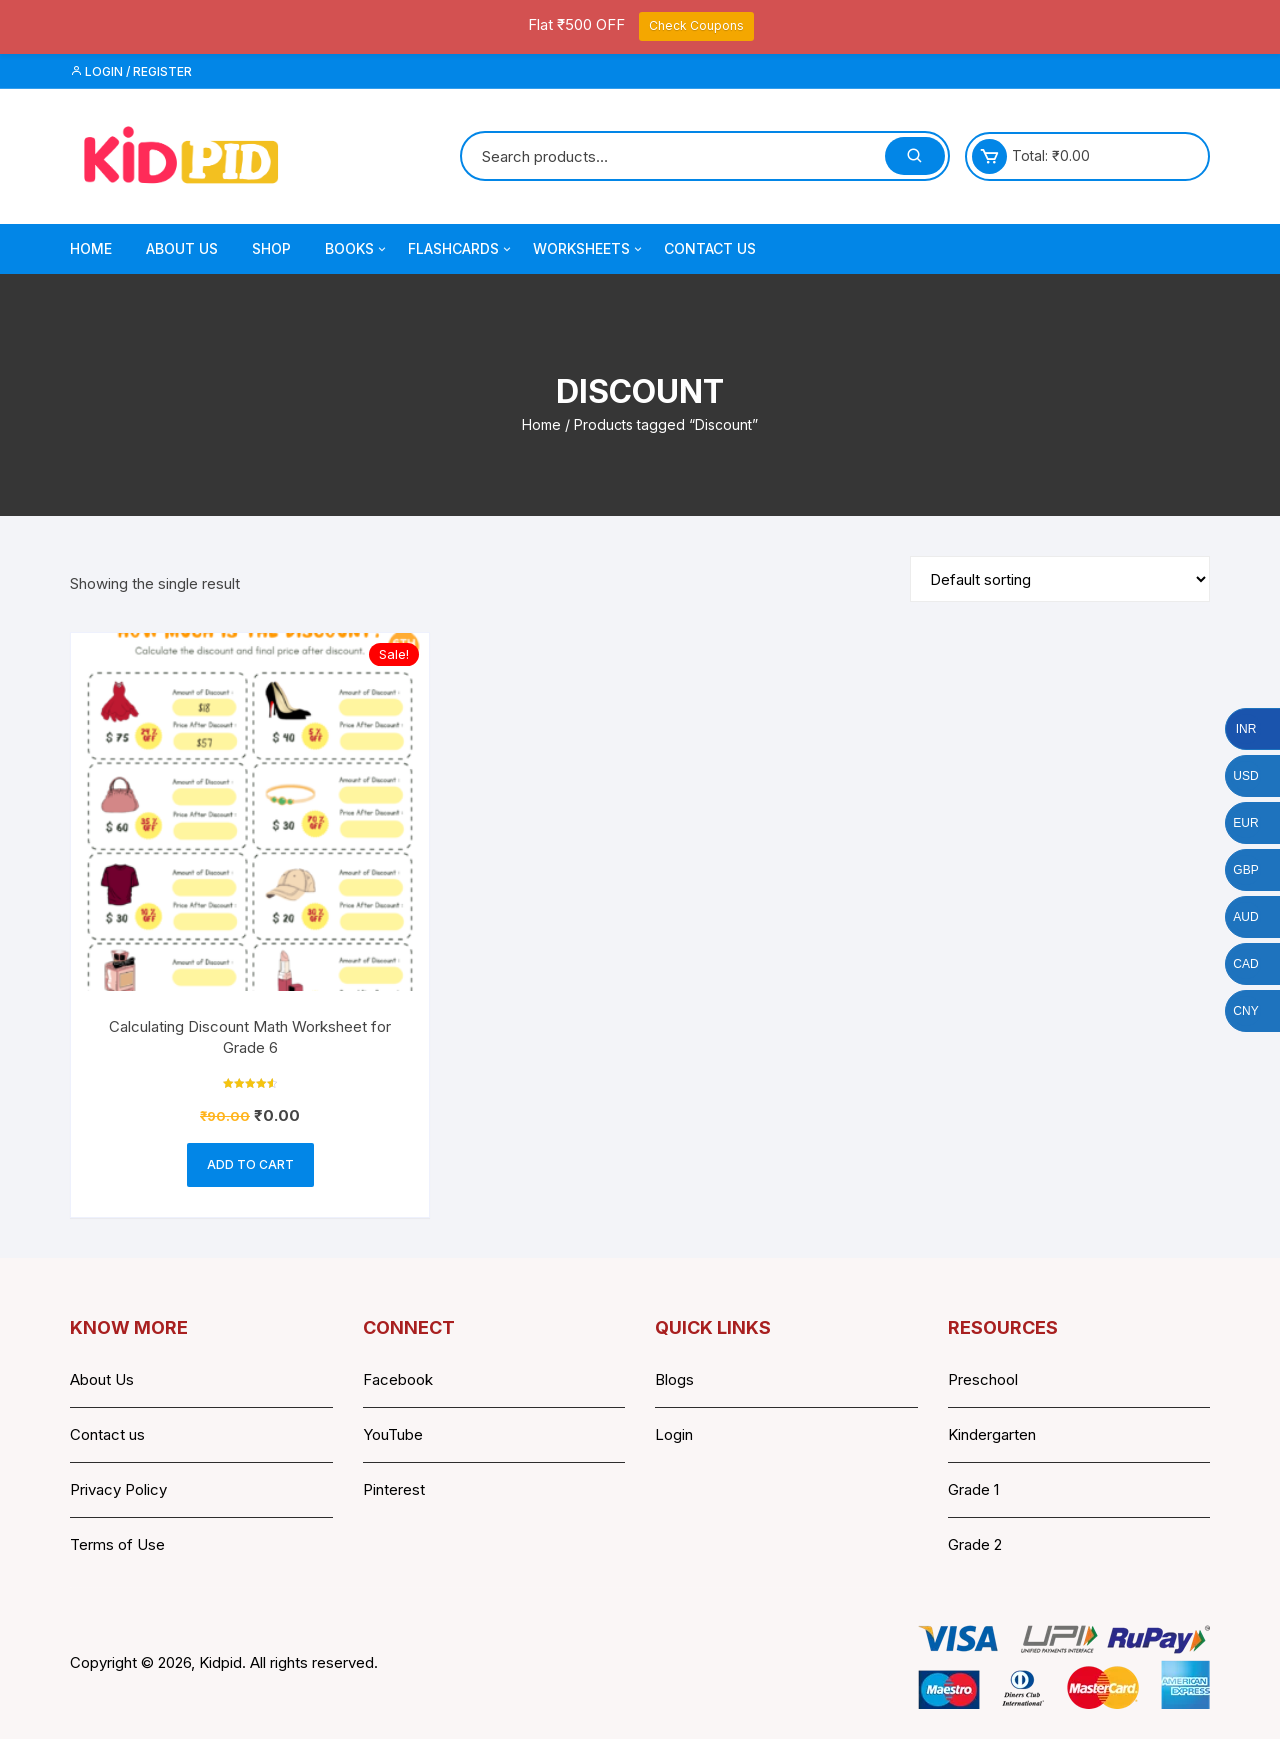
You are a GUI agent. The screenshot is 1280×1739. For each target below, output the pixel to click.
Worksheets (589, 249)
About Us (182, 248)
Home (91, 248)
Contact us (107, 1434)
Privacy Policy (118, 1489)
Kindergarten (992, 1434)
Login (674, 1434)
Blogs (674, 1379)
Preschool (983, 1379)
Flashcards (461, 249)
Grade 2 (975, 1544)
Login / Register (131, 71)
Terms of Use (117, 1544)
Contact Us (710, 248)
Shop (271, 248)
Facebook (398, 1379)
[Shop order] (1060, 579)
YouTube (393, 1434)
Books (357, 249)
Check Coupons (696, 25)
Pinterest (394, 1489)
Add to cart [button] (250, 1164)
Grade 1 (973, 1489)
